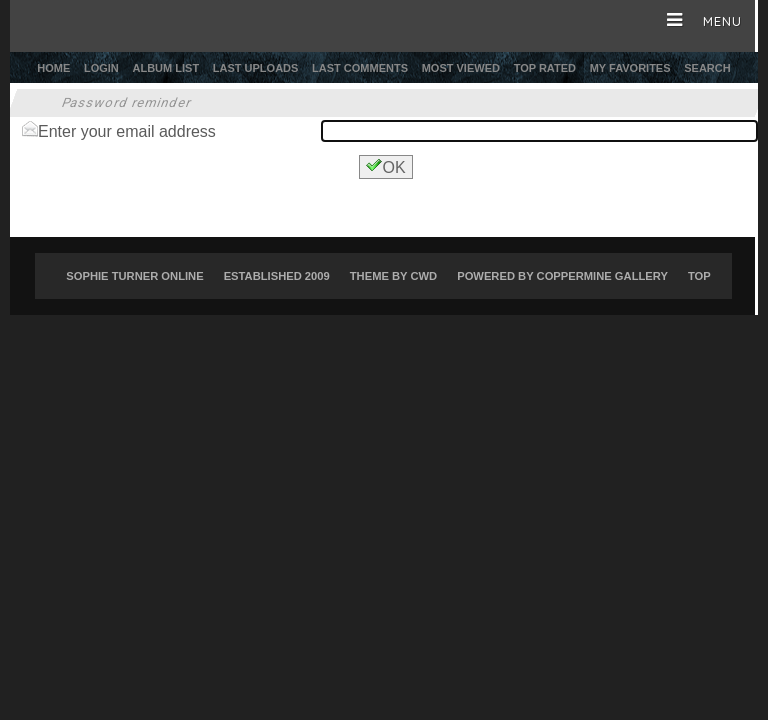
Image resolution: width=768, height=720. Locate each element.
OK (385, 166)
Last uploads (256, 68)
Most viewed (461, 68)
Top (699, 276)
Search (707, 68)
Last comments (360, 68)
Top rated (545, 68)
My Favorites (630, 68)
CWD (423, 276)
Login (101, 68)
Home (53, 68)
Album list (166, 68)
